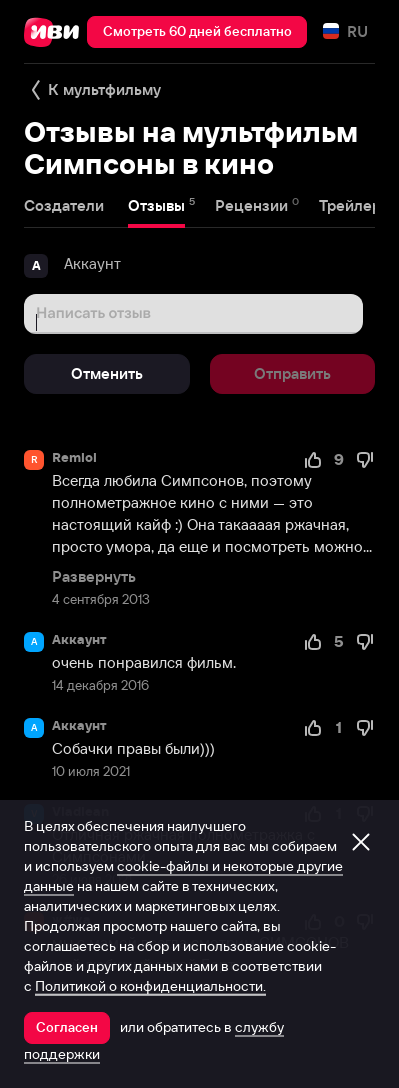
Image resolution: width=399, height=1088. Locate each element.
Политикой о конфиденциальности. (150, 986)
